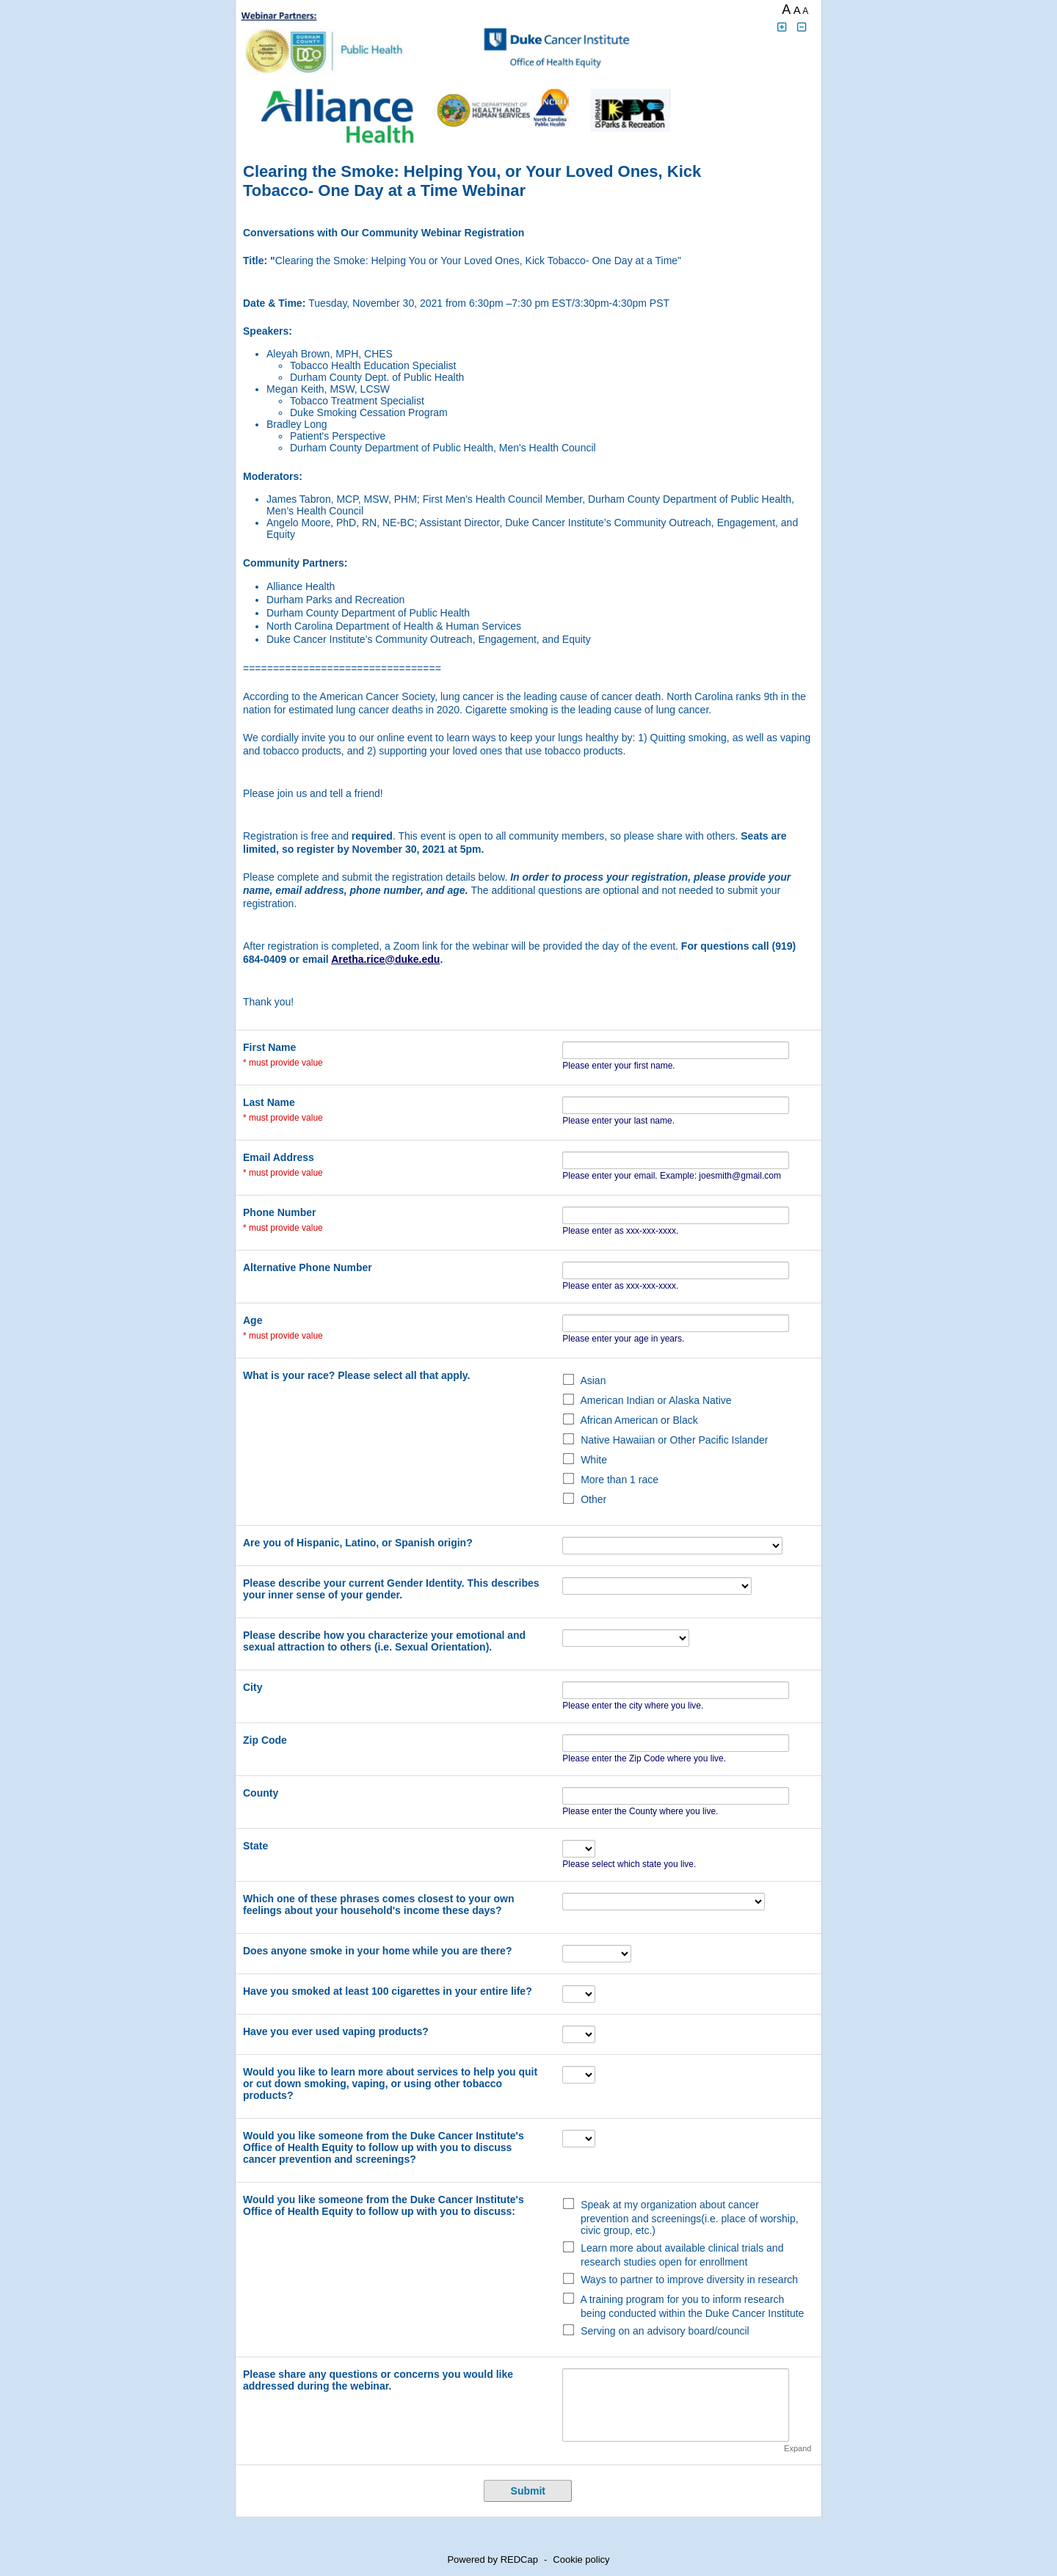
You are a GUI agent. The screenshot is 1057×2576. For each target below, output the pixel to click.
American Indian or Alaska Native (655, 1400)
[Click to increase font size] (782, 27)
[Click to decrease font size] (802, 27)
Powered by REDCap (492, 2559)
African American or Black (638, 1420)
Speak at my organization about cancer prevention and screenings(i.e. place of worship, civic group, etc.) (690, 2217)
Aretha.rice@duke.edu (385, 959)
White (594, 1460)
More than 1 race (619, 1479)
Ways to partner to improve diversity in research (689, 2279)
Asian (593, 1380)
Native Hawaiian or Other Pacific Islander (674, 1440)
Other (593, 1499)
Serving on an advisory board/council (665, 2331)
